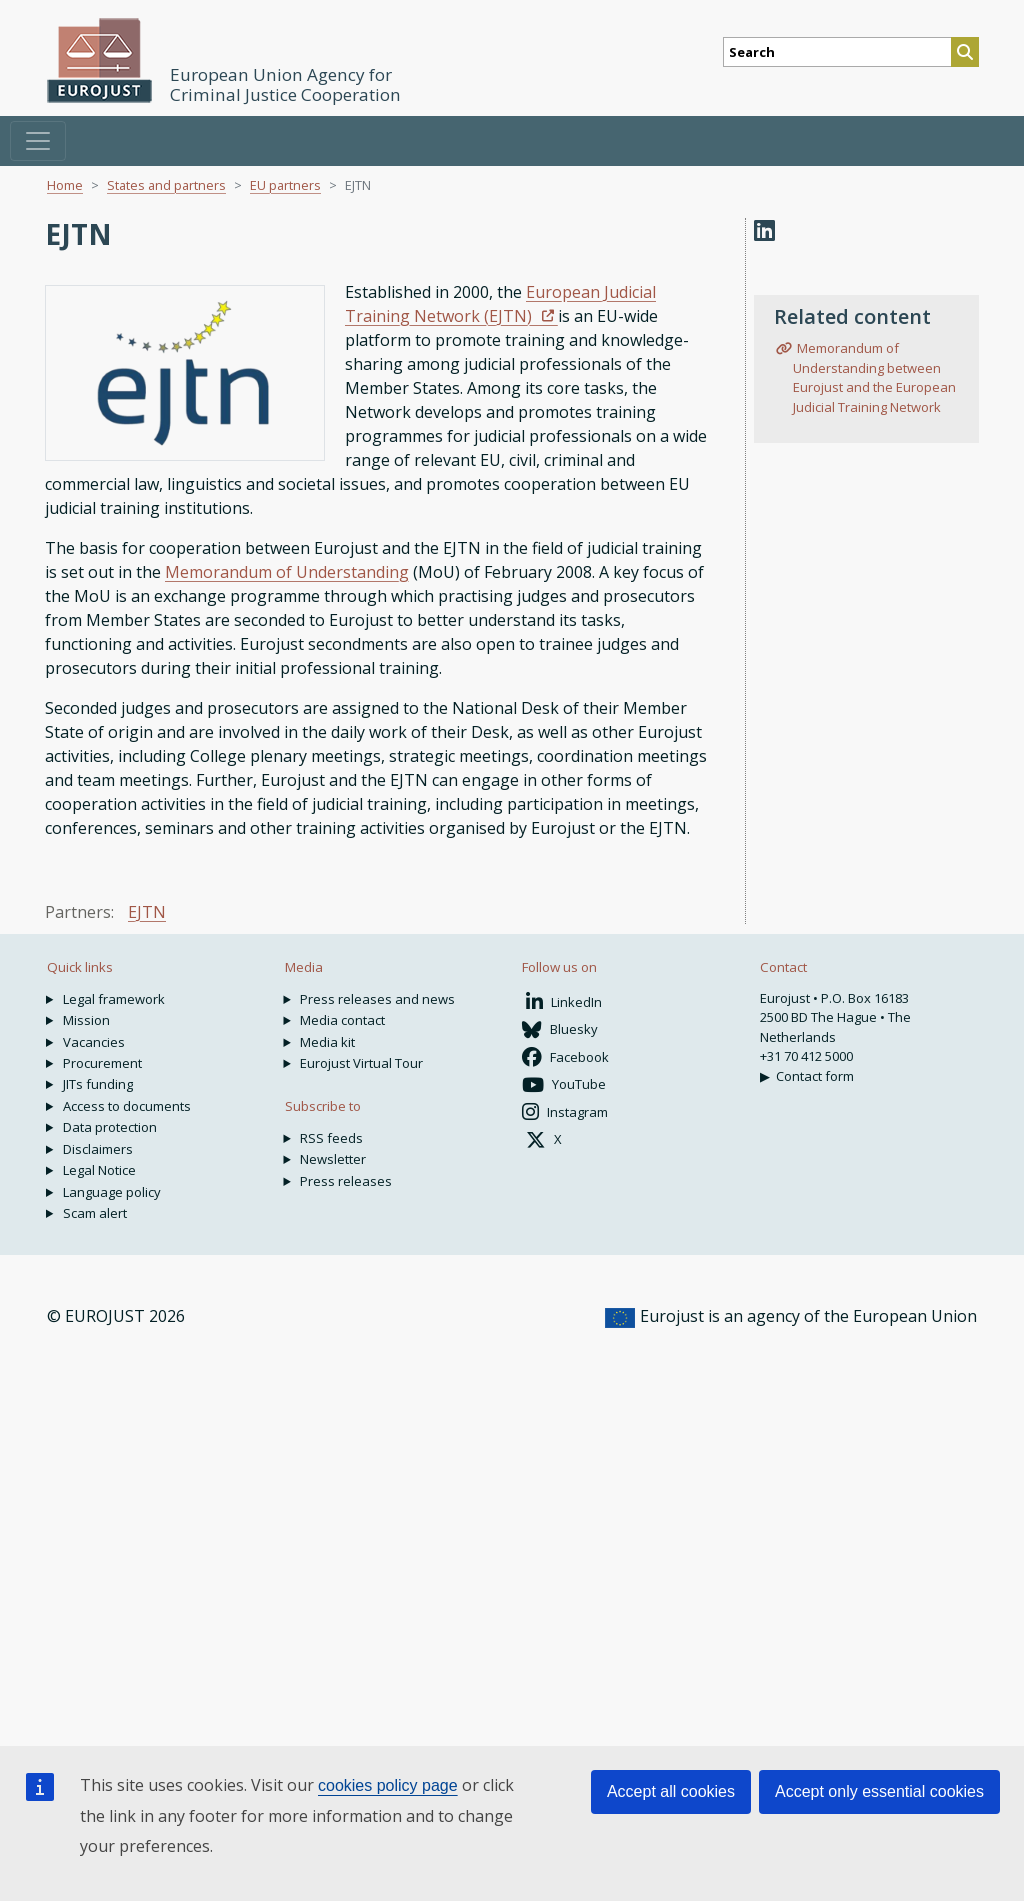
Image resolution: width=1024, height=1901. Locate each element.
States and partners (166, 185)
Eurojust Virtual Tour (361, 1063)
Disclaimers (98, 1149)
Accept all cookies (671, 1791)
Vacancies (94, 1042)
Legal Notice (99, 1170)
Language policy (112, 1192)
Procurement (102, 1063)
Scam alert (95, 1213)
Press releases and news (377, 999)
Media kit (327, 1042)
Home (65, 185)
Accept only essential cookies (879, 1791)
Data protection (110, 1127)
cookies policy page (388, 1785)
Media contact (342, 1020)
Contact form (815, 1076)
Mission (86, 1020)
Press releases (346, 1181)
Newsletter (333, 1159)
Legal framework (114, 999)
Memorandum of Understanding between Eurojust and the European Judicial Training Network (874, 377)
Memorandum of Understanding (287, 572)
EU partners (285, 185)
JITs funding (98, 1084)
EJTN (147, 912)
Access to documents (127, 1106)
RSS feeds (331, 1138)
